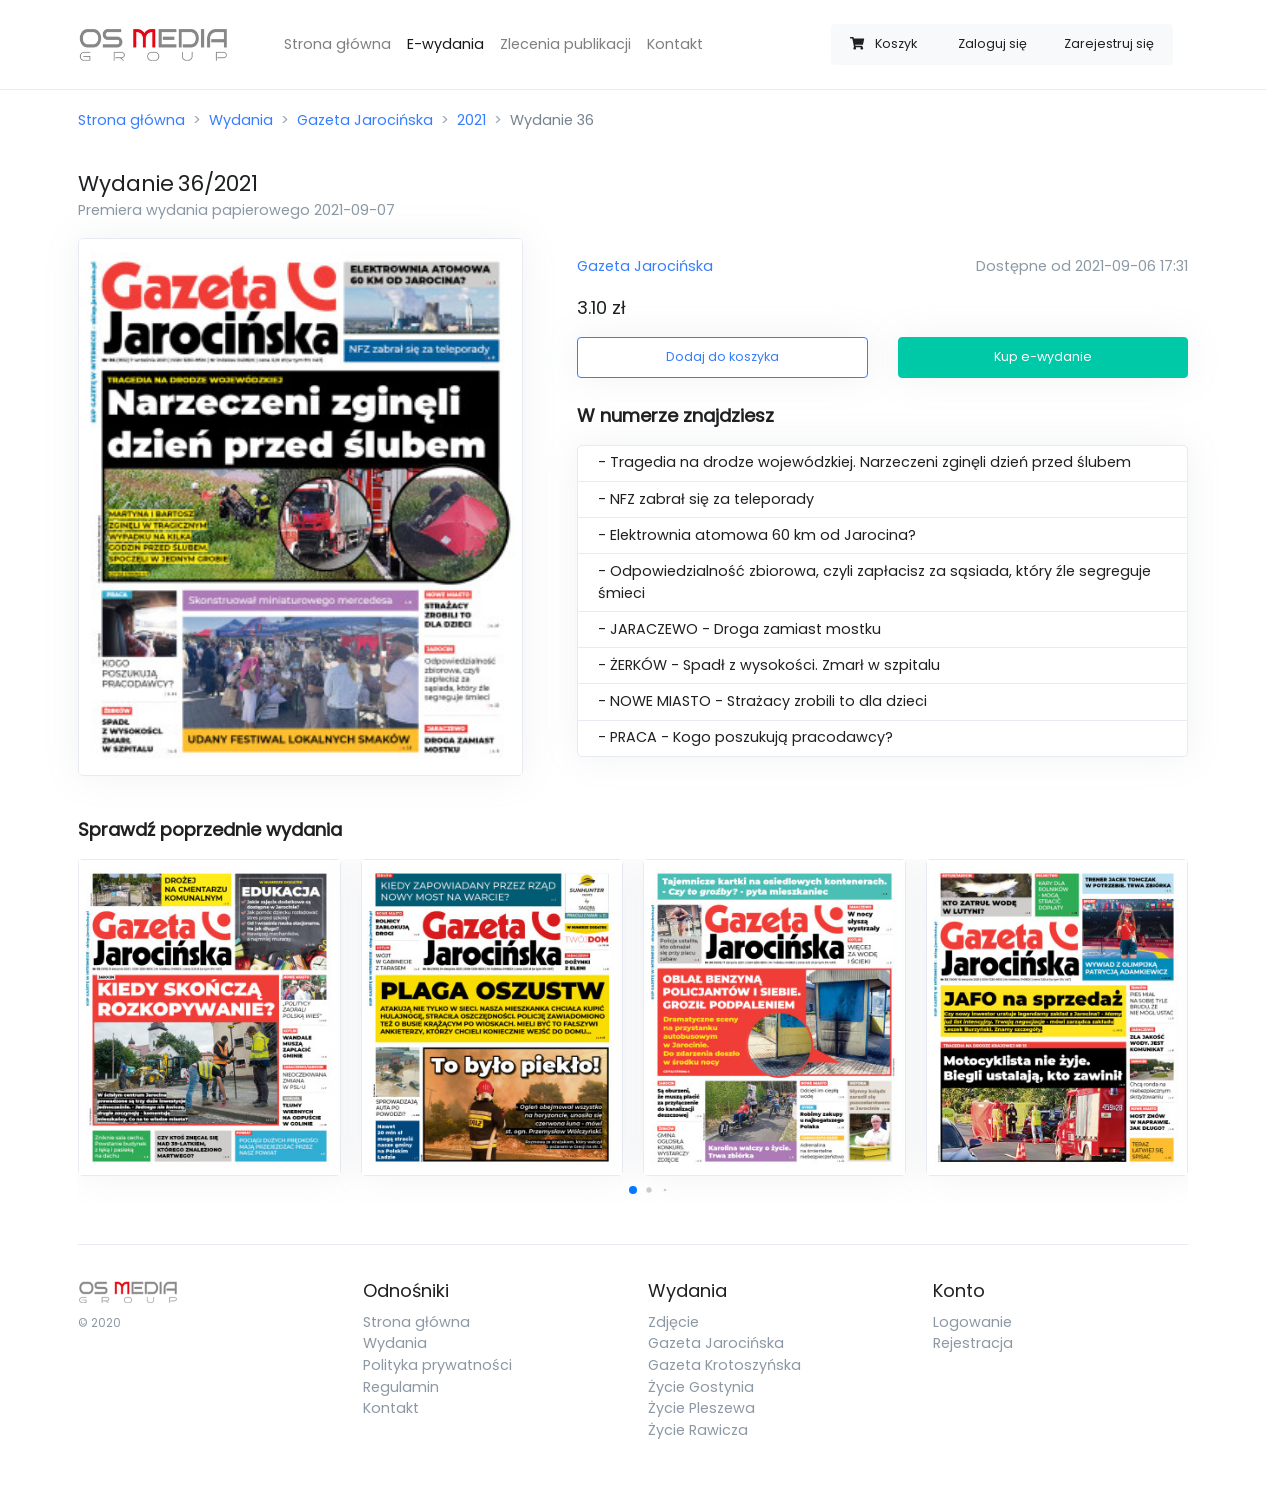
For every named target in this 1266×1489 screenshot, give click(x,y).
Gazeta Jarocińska (365, 120)
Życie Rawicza (698, 1430)
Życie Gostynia (701, 1387)
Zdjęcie (673, 1322)
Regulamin (401, 1387)
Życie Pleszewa (701, 1408)
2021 (471, 120)
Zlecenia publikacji (565, 44)
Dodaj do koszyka (722, 356)
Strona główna (337, 44)
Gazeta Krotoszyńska (724, 1365)
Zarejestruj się (1109, 43)
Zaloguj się (992, 43)
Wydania (241, 120)
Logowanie (972, 1322)
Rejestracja (973, 1343)
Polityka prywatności (437, 1365)
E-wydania (445, 44)
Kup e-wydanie (1043, 356)
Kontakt (675, 44)
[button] (633, 1190)
